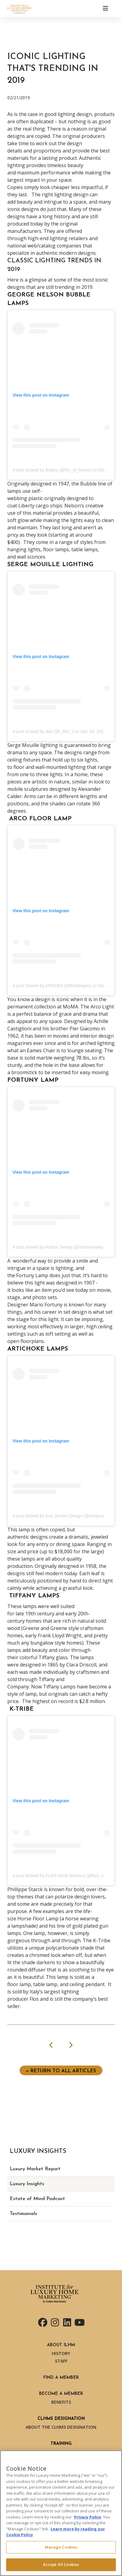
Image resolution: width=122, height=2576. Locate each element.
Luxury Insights (27, 2184)
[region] (61, 2513)
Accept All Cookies (61, 2564)
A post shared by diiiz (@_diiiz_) (43, 731)
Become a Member (61, 2394)
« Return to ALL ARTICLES (61, 2071)
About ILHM (61, 2345)
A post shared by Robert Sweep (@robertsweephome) (64, 1247)
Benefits (61, 2402)
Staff (61, 2361)
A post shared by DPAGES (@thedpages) (52, 985)
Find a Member (61, 2377)
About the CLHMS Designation (61, 2427)
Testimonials (23, 2213)
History (61, 2353)
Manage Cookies (61, 2547)
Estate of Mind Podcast (37, 2198)
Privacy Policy (87, 2517)
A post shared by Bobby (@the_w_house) (52, 470)
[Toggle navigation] (105, 8)
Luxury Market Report (35, 2169)
